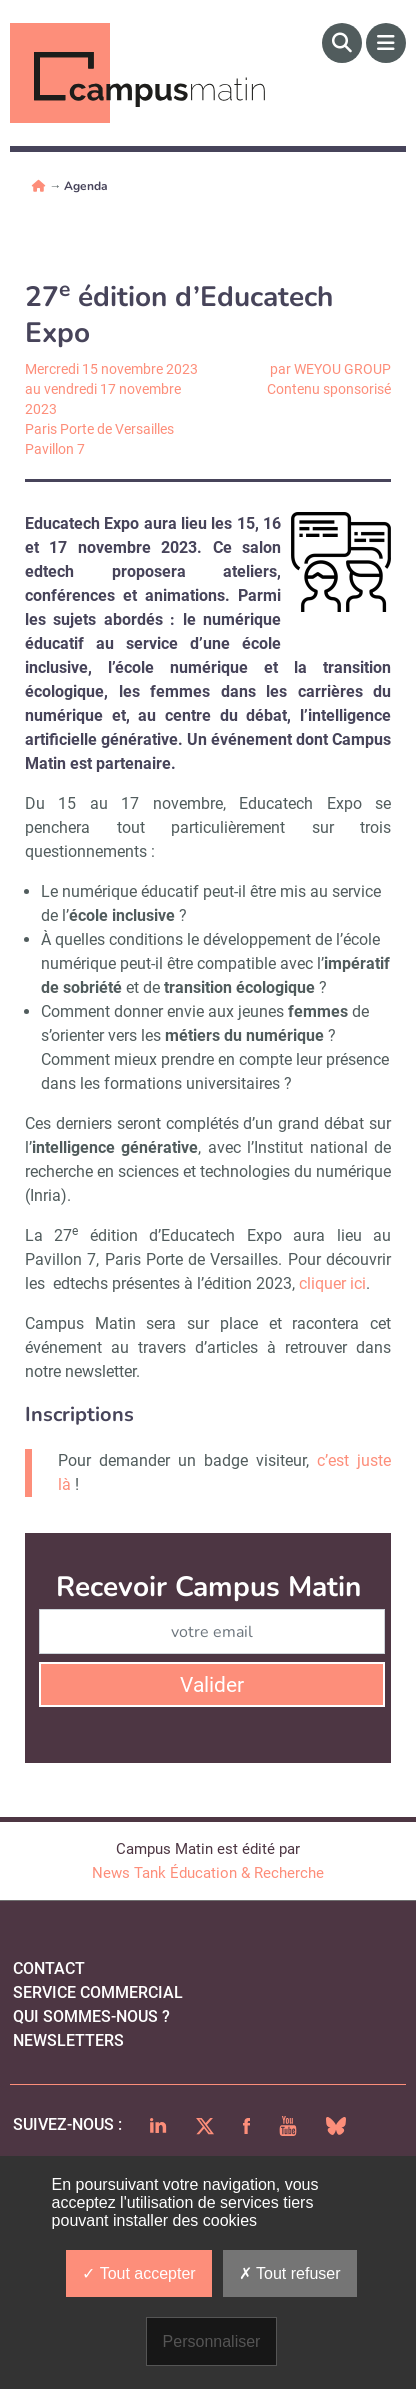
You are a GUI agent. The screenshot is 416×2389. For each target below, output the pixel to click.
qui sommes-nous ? (91, 2016)
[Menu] (386, 43)
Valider (212, 1685)
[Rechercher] (342, 43)
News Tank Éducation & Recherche (208, 1873)
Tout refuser (290, 2273)
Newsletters (68, 2040)
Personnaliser (212, 2341)
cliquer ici (332, 1283)
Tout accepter (138, 2273)
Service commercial (98, 1992)
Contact (49, 1968)
